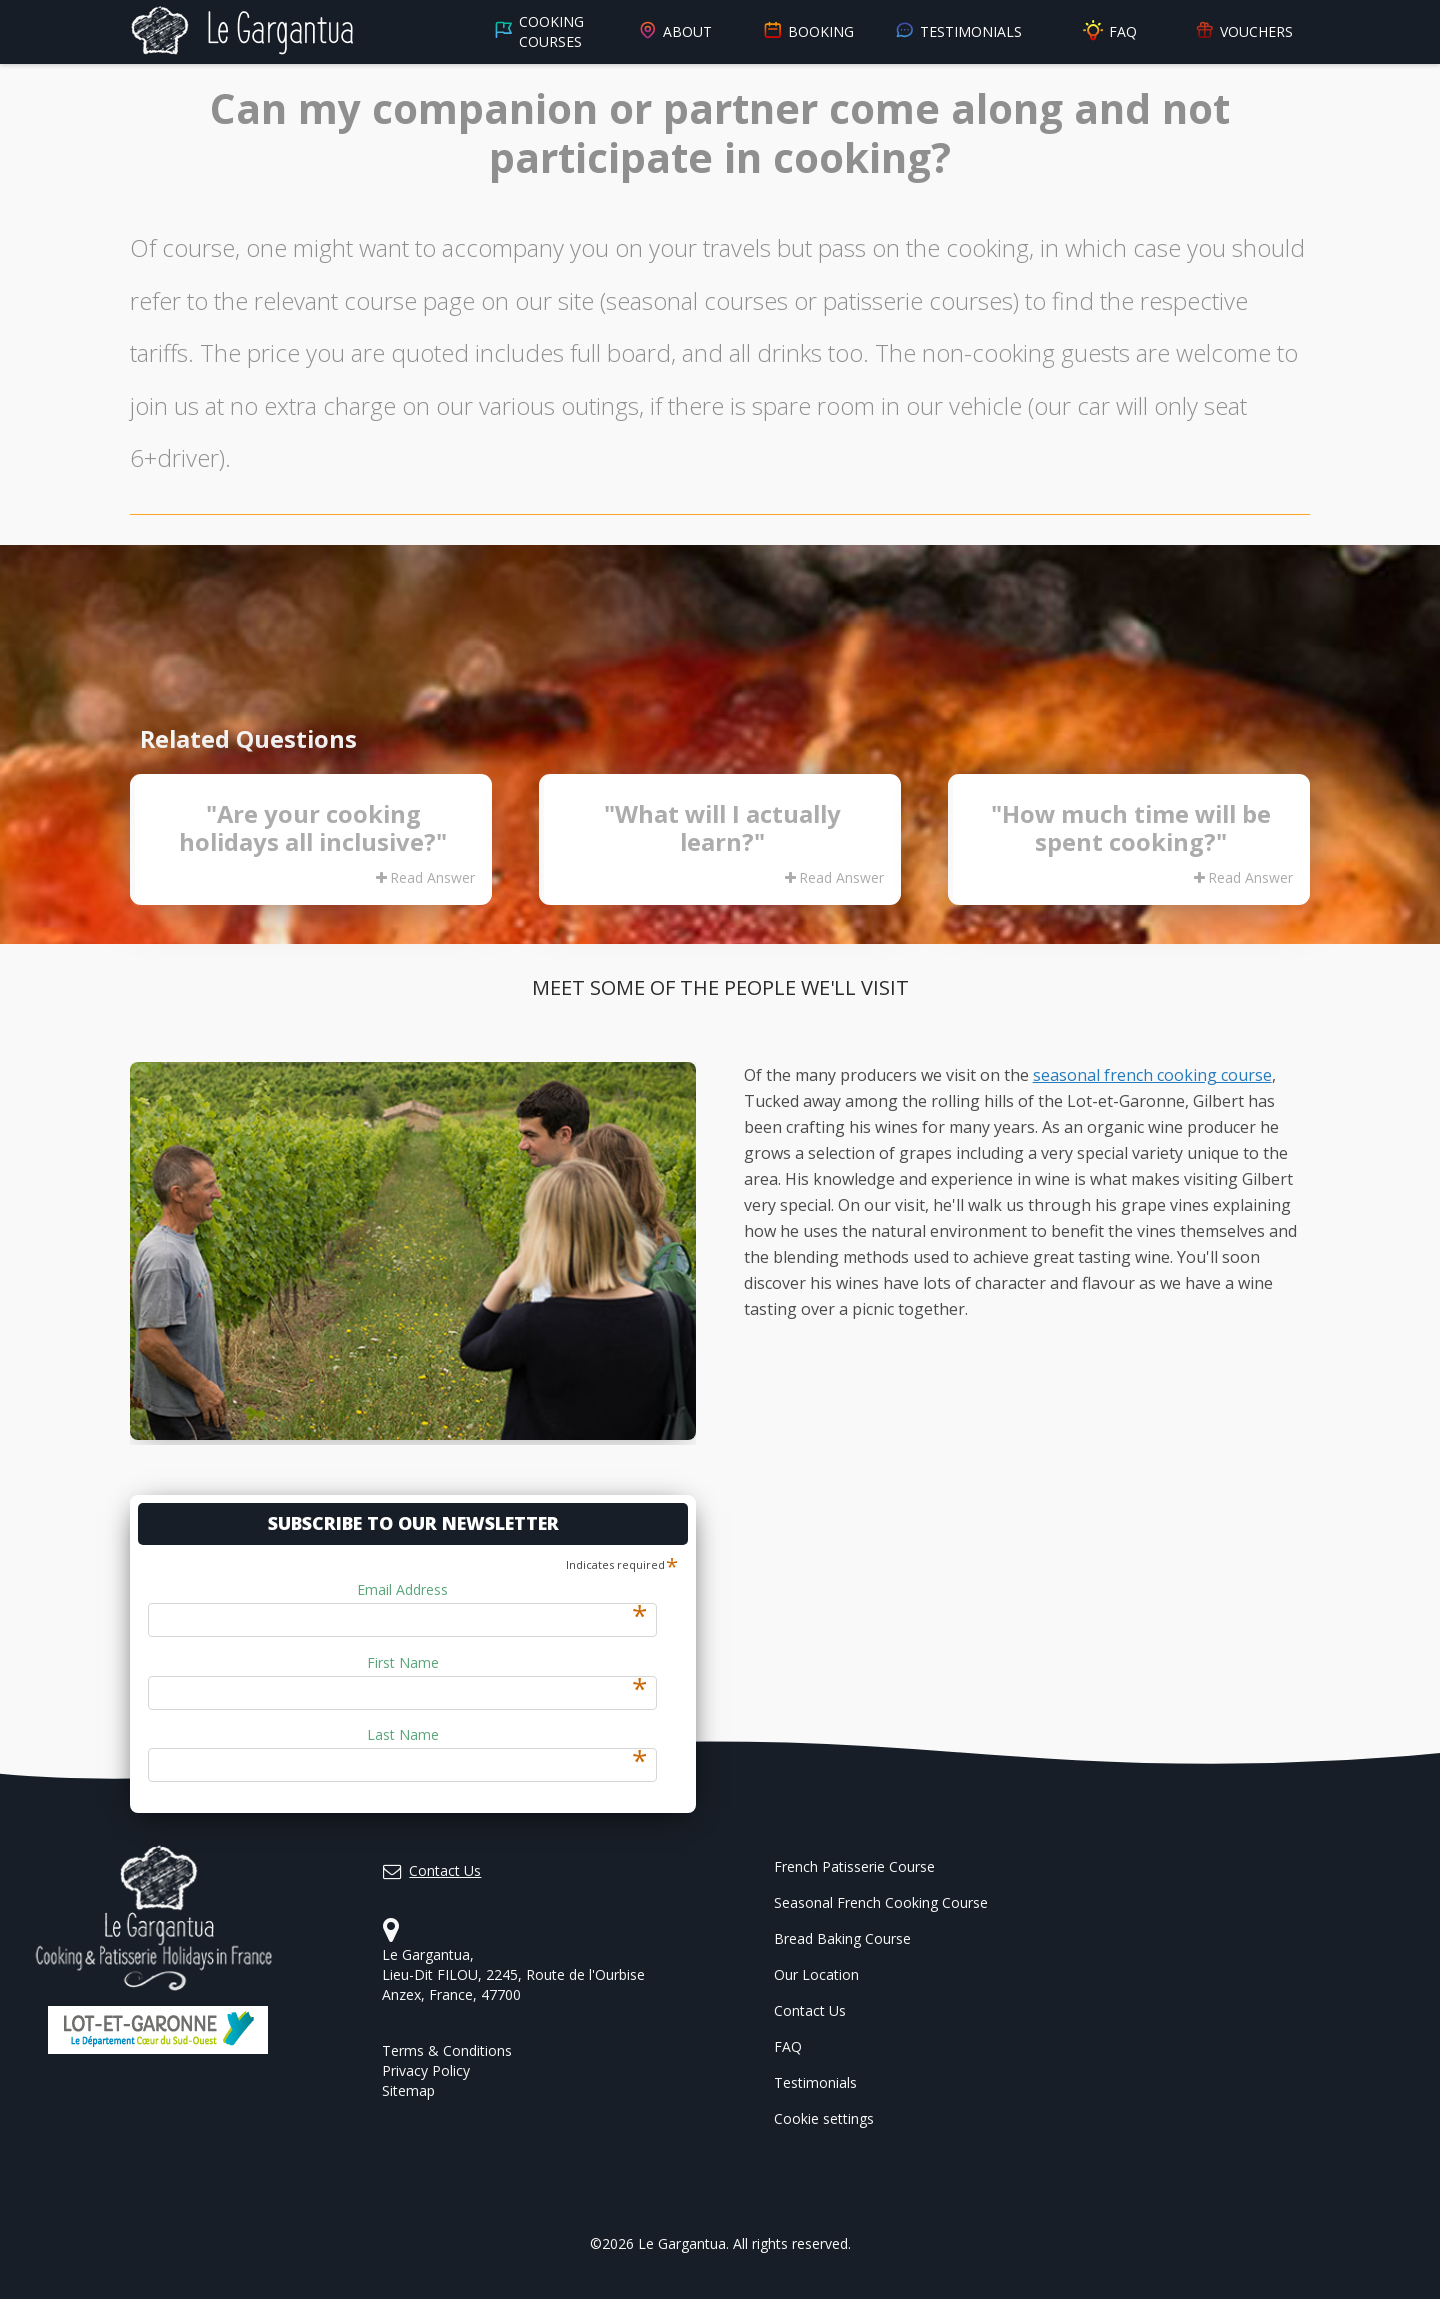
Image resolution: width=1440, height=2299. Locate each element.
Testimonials (958, 32)
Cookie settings (824, 2118)
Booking (808, 32)
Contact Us (810, 2010)
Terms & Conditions (447, 2050)
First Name (507, 1663)
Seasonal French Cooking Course (881, 1902)
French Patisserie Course (854, 1866)
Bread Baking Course (842, 1938)
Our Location (816, 1974)
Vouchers (1244, 32)
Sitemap (408, 2090)
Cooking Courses (539, 31)
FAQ (1109, 31)
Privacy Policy (426, 2070)
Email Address (502, 1590)
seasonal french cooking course (1152, 1075)
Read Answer (425, 877)
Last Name (507, 1735)
